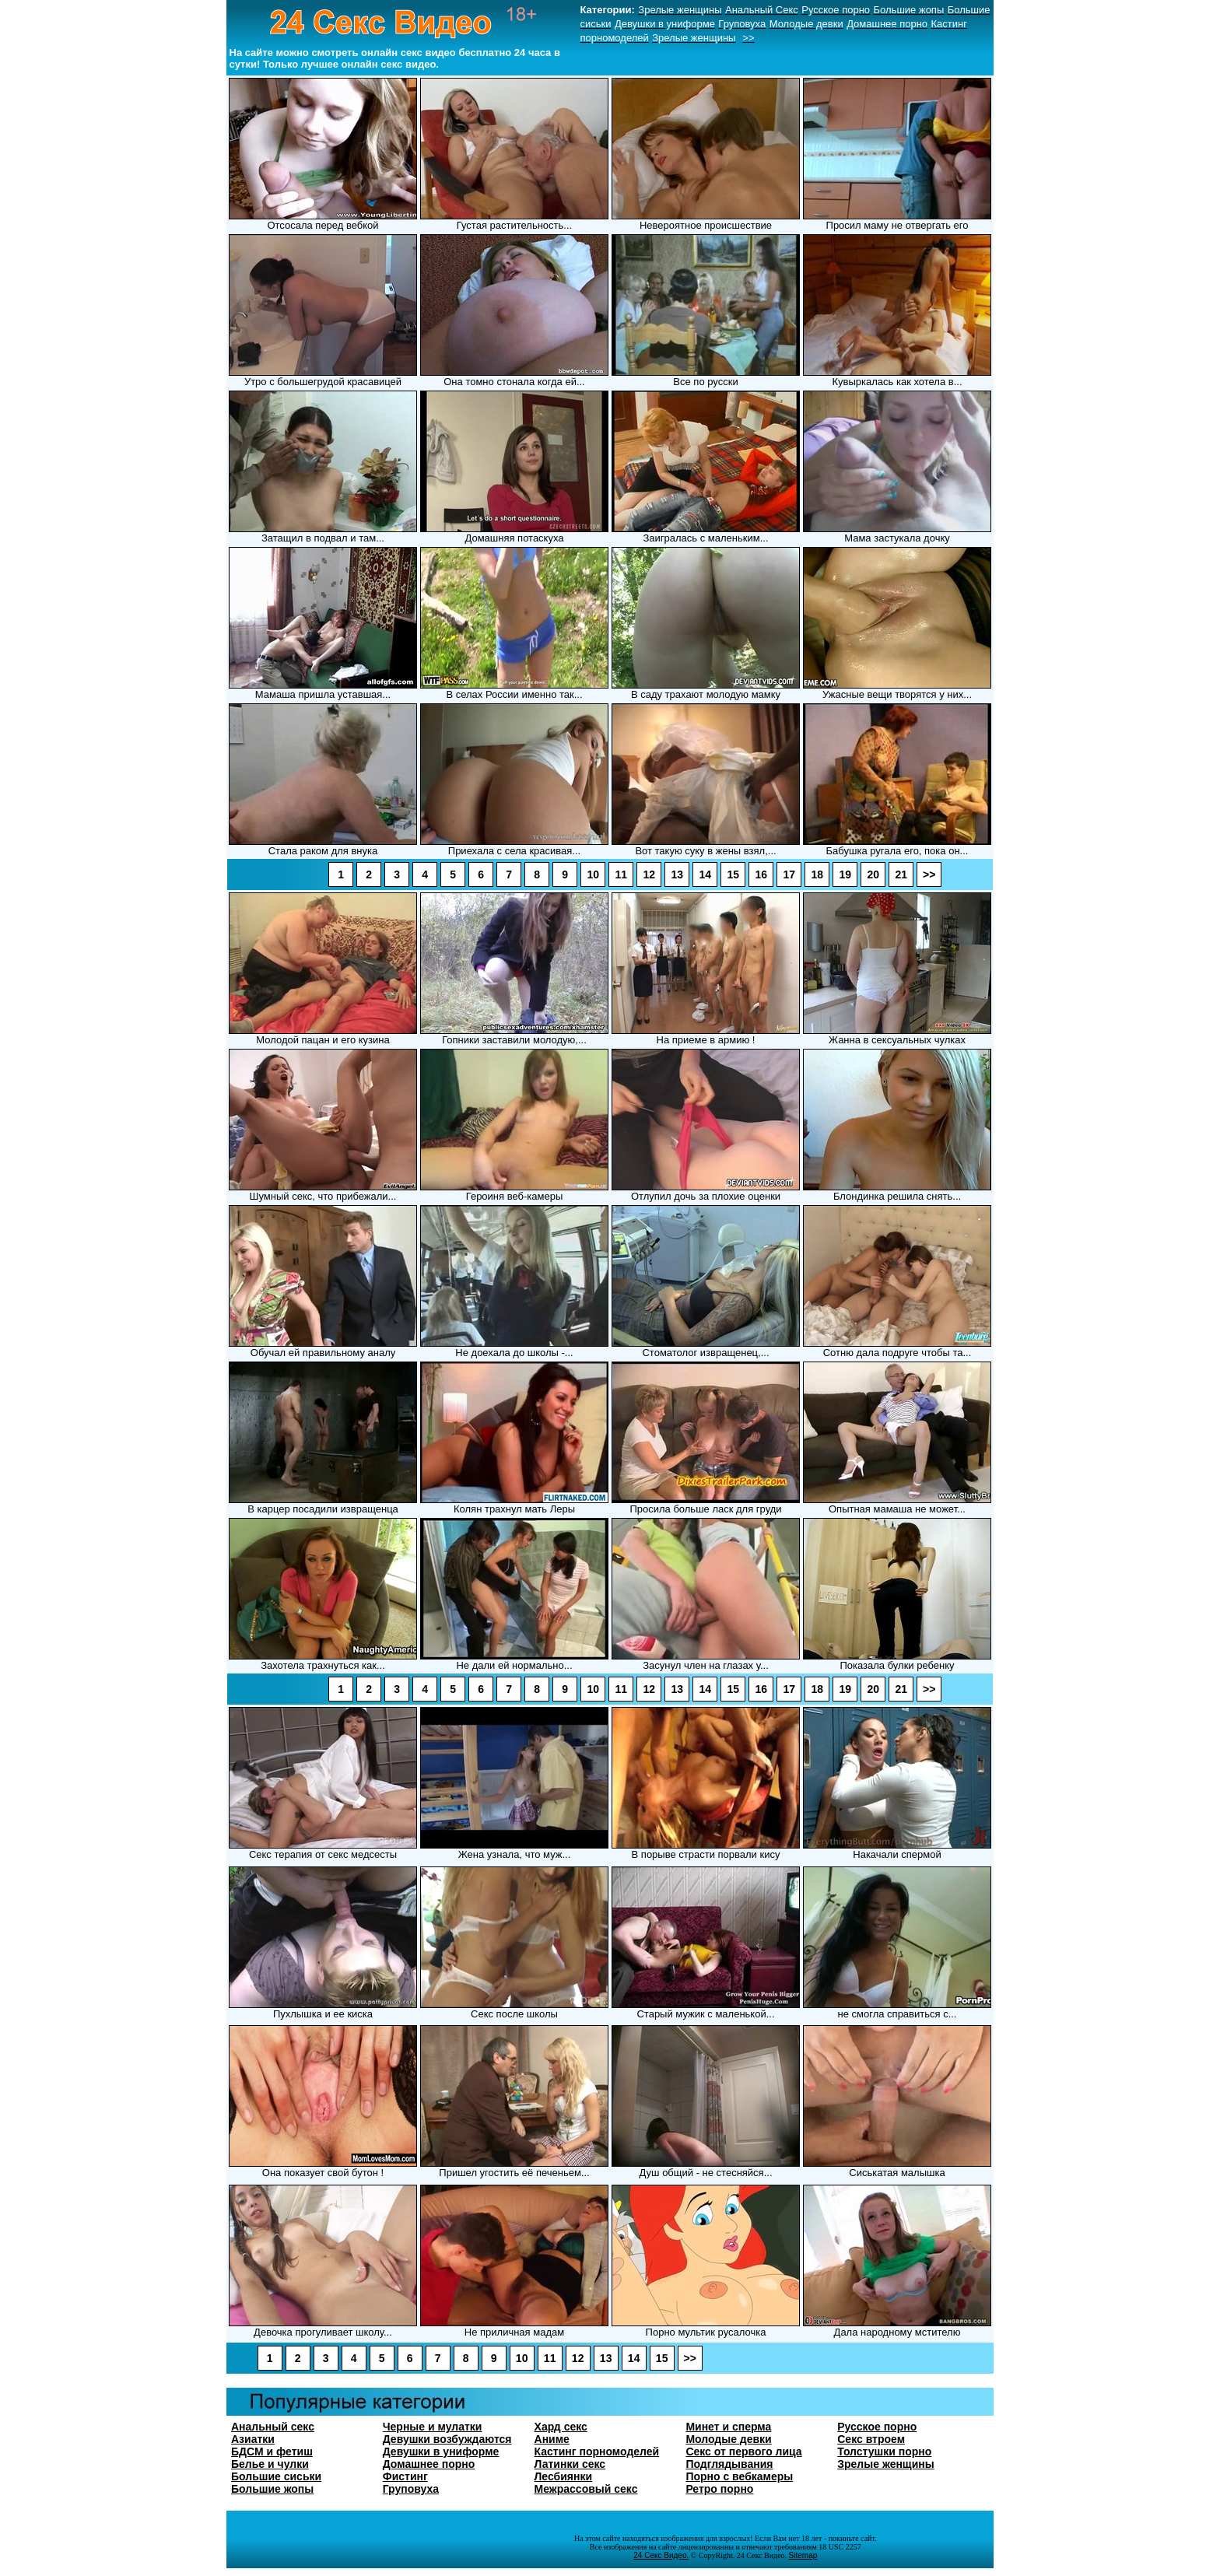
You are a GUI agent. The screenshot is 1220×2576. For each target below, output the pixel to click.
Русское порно (877, 2426)
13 (677, 874)
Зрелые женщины (885, 2464)
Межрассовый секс (586, 2489)
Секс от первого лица (743, 2451)
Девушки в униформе (441, 2451)
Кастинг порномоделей (597, 2451)
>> (929, 874)
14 (705, 874)
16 (761, 874)
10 (593, 874)
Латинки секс (570, 2464)
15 (733, 874)
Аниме (552, 2439)
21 (901, 874)
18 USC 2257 (839, 2547)
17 (789, 874)
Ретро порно (719, 2489)
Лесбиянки (564, 2476)
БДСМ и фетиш (272, 2451)
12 (649, 874)
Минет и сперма (728, 2426)
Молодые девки (728, 2439)
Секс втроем (871, 2439)
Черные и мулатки (432, 2426)
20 (873, 874)
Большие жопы (272, 2489)
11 (621, 874)
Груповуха (411, 2489)
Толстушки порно (884, 2451)
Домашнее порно (429, 2464)
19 (845, 874)
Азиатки (253, 2439)
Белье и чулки (270, 2464)
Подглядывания (729, 2464)
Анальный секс (272, 2426)
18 (817, 874)
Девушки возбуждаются (447, 2439)
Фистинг (405, 2476)
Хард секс (561, 2426)
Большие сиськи (276, 2476)
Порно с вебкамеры (739, 2476)
